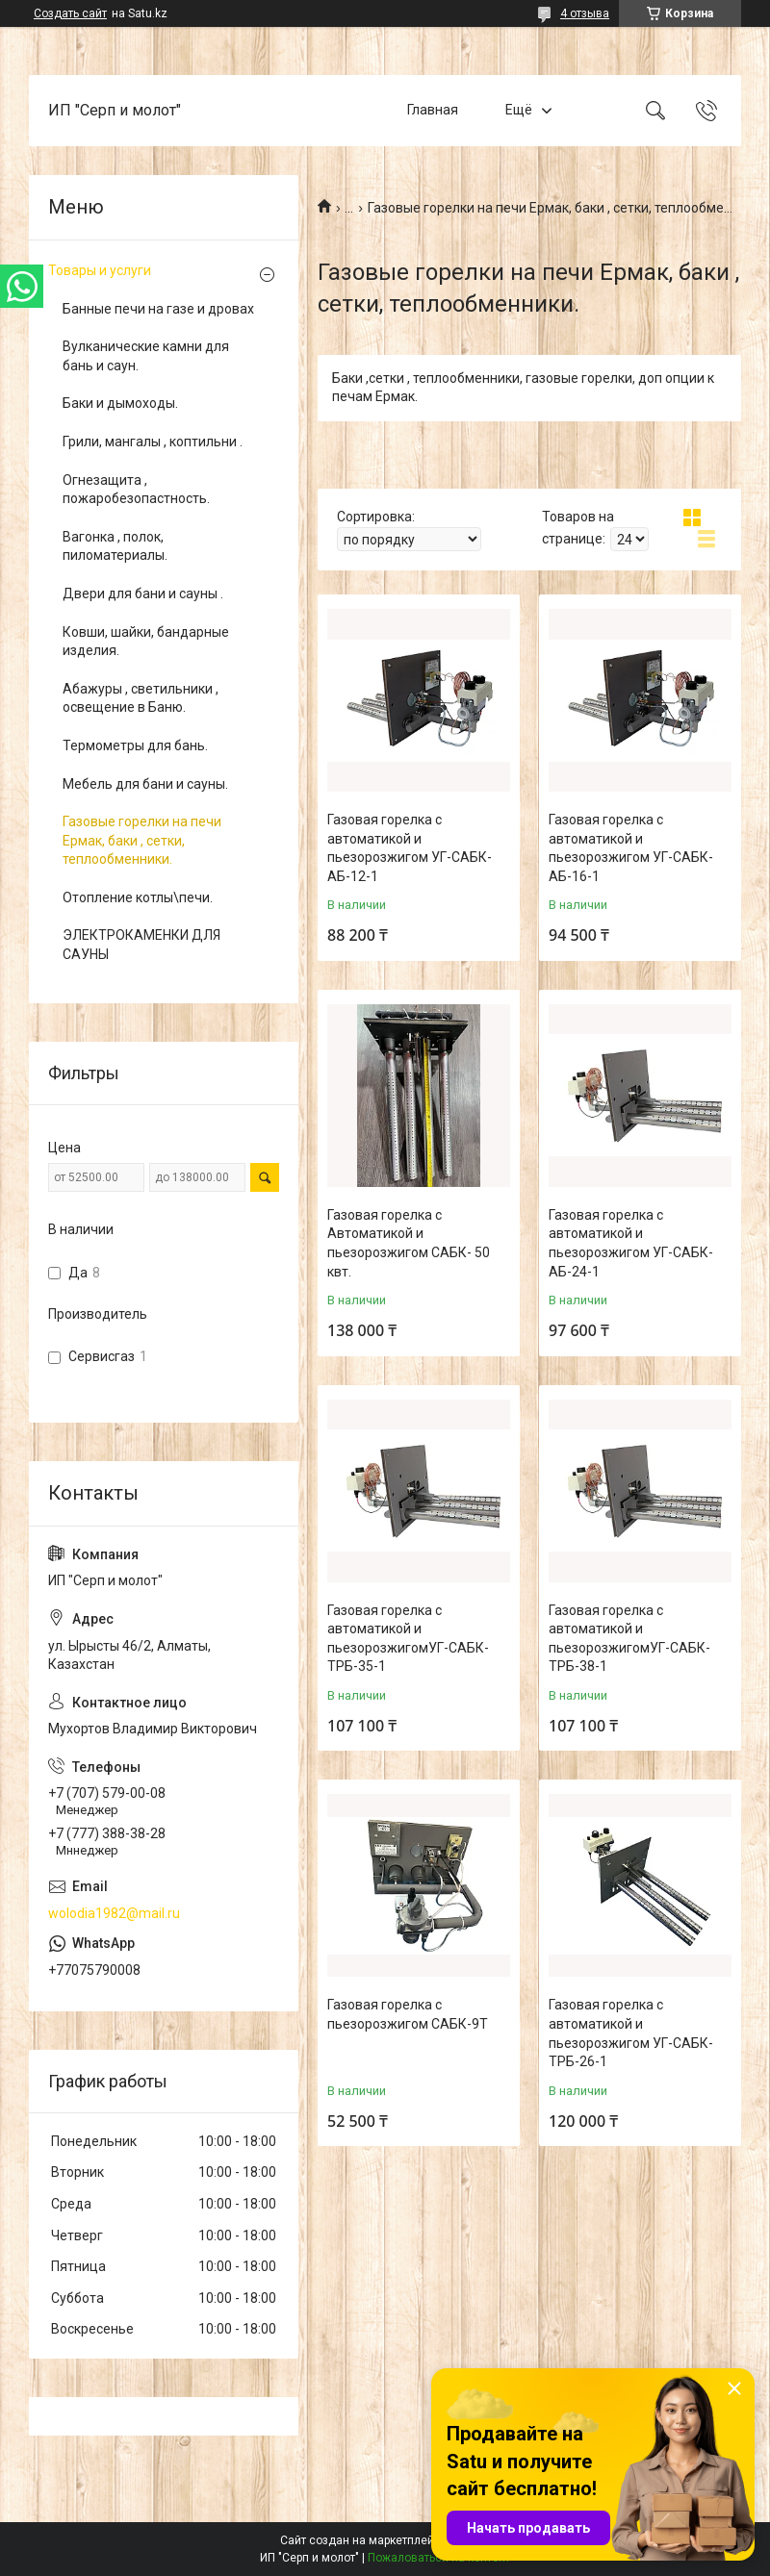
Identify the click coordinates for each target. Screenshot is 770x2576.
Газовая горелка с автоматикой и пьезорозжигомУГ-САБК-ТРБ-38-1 (629, 1639)
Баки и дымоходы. (120, 403)
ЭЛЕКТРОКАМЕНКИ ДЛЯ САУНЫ (141, 944)
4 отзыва (584, 13)
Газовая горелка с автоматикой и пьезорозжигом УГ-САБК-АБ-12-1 (409, 848)
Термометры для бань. (135, 745)
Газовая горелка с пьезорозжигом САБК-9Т (407, 2014)
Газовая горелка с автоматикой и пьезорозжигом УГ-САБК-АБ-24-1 (631, 1243)
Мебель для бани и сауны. (145, 784)
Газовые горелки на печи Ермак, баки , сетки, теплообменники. (142, 840)
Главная (432, 109)
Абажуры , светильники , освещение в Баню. (140, 698)
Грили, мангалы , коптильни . (153, 441)
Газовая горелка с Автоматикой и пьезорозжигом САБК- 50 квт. (408, 1243)
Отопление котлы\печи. (138, 897)
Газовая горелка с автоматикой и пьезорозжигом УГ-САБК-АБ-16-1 (631, 848)
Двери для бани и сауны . (143, 593)
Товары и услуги (99, 270)
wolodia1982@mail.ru (114, 1913)
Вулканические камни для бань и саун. (146, 356)
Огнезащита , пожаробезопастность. (136, 489)
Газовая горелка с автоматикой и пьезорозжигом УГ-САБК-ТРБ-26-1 (631, 2033)
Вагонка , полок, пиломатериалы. (115, 546)
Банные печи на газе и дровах (158, 308)
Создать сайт (70, 13)
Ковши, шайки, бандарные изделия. (146, 641)
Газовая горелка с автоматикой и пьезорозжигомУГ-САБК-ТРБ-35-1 (408, 1639)
